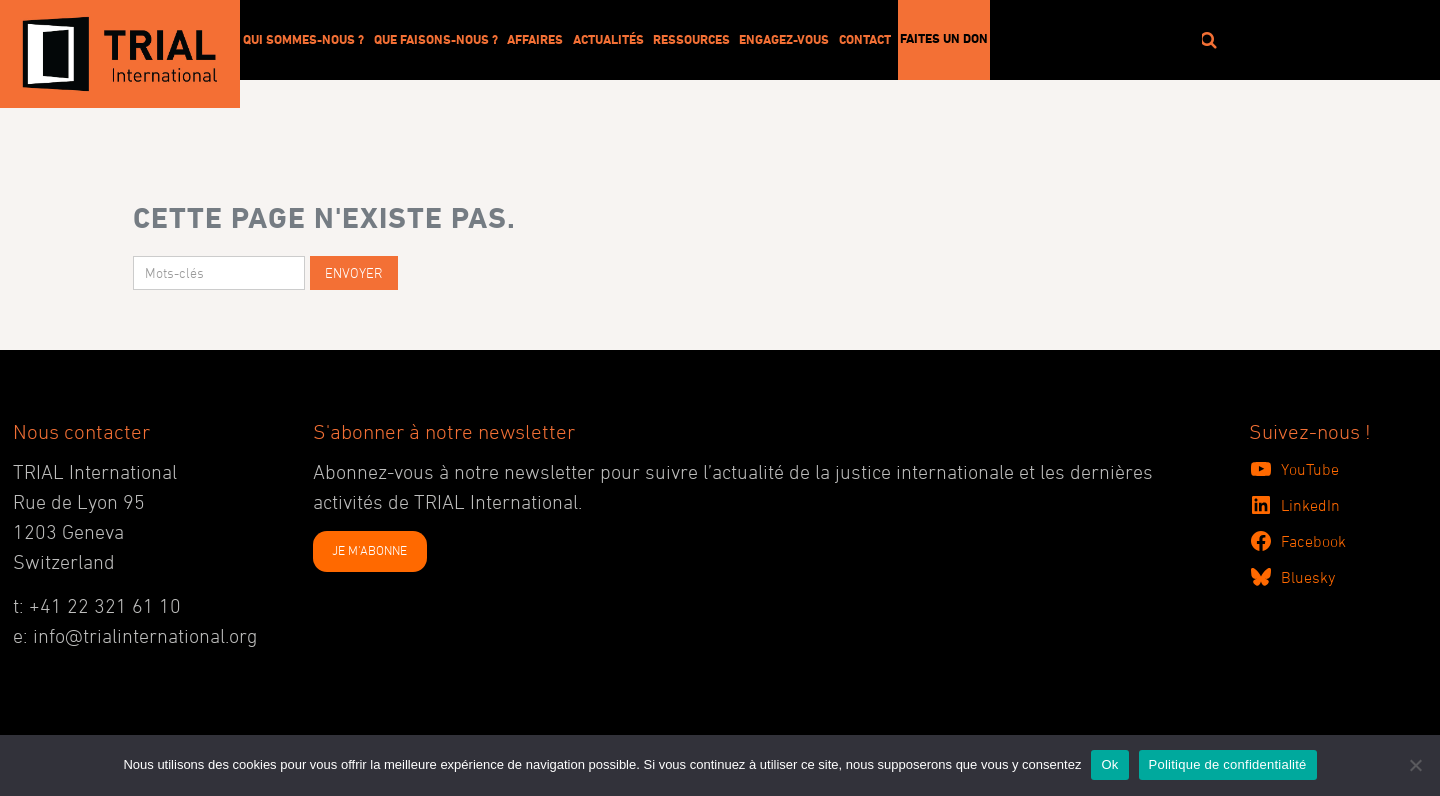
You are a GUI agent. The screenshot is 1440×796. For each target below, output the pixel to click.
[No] (1415, 765)
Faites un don (944, 38)
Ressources (691, 39)
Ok (1109, 764)
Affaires (535, 39)
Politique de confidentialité (1228, 764)
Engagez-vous (784, 39)
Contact (865, 39)
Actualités (608, 39)
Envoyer (354, 272)
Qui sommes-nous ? (303, 39)
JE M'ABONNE (369, 550)
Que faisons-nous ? (436, 39)
